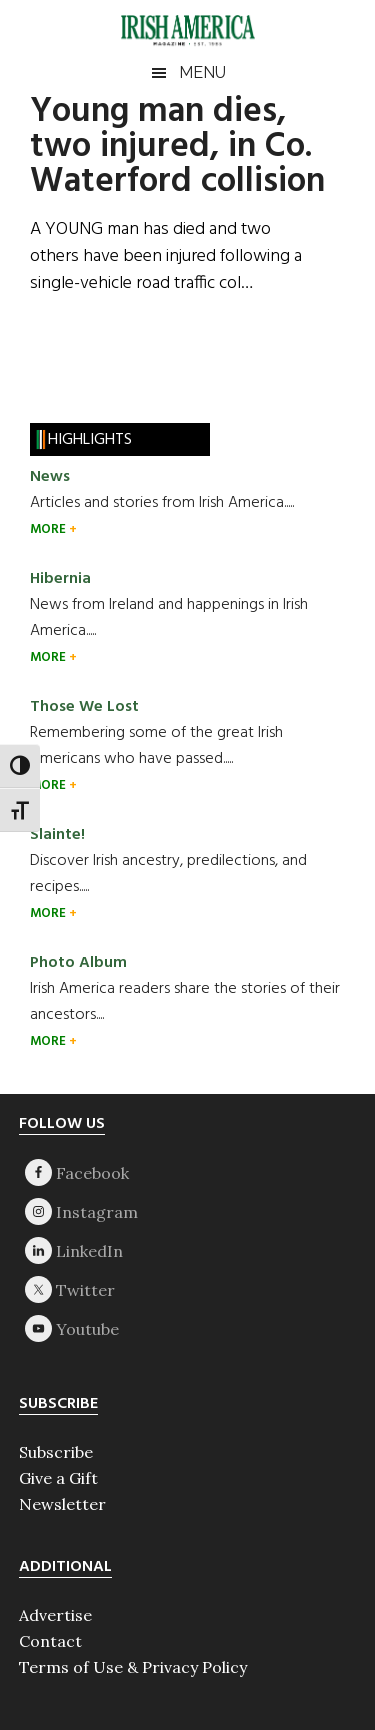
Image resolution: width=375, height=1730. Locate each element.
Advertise (55, 1615)
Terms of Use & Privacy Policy (133, 1667)
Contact (50, 1641)
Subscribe (56, 1452)
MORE (49, 529)
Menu (202, 72)
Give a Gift (58, 1478)
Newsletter (62, 1504)
